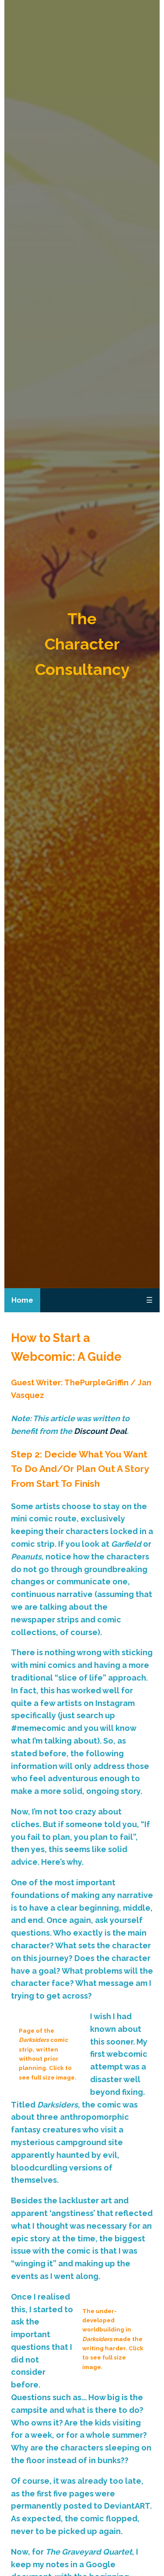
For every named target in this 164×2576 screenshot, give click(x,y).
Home (22, 1300)
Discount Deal (100, 1431)
